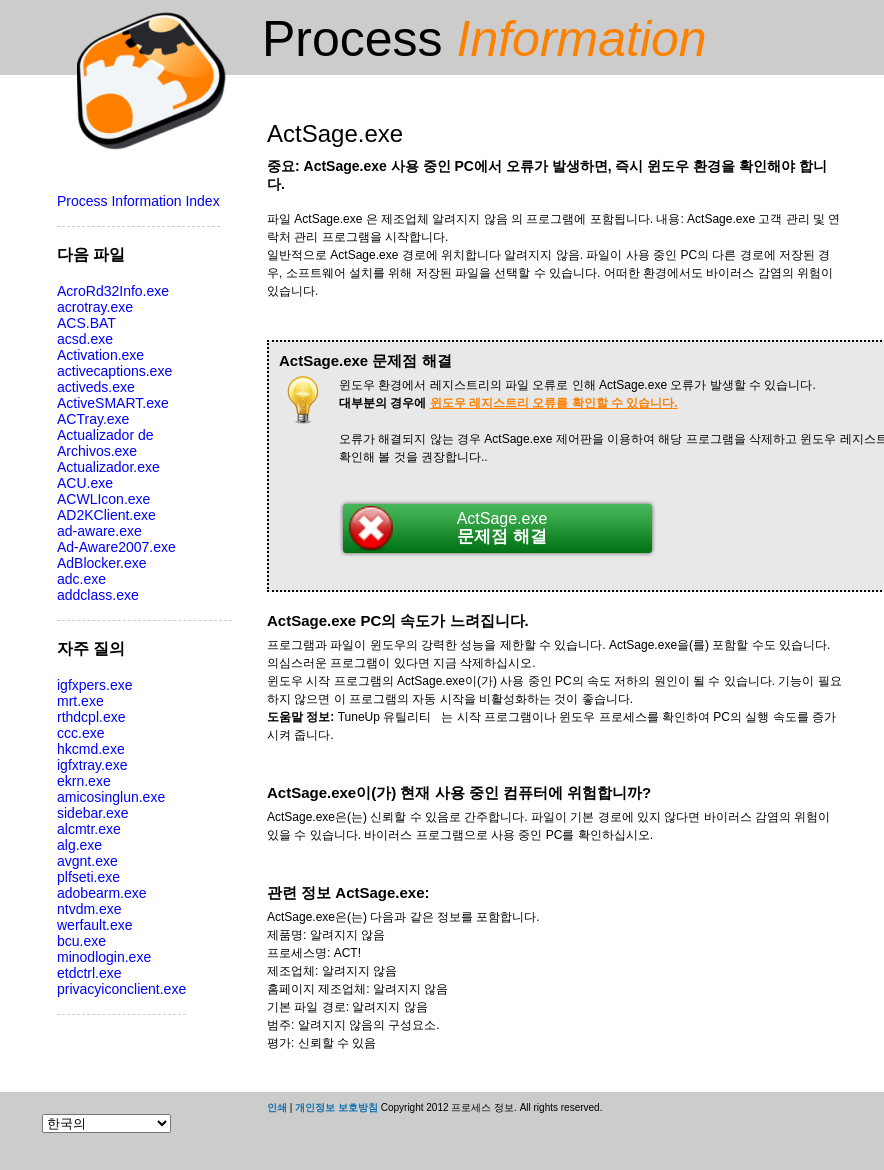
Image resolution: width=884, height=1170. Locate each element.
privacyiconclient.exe (121, 989)
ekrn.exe (84, 781)
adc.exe (81, 579)
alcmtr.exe (89, 829)
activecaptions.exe (114, 371)
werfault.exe (94, 925)
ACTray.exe (93, 419)
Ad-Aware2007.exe (116, 547)
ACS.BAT (86, 323)
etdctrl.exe (89, 973)
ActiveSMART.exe (113, 403)
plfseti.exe (88, 877)
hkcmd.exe (91, 749)
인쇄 (277, 1107)
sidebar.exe (93, 813)
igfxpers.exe (94, 685)
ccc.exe (80, 733)
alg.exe (79, 845)
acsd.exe (85, 339)
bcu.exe (81, 941)
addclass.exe (98, 595)
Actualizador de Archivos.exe (105, 443)
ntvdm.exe (89, 909)
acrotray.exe (95, 307)
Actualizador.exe (108, 467)
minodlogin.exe (104, 957)
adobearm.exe (102, 893)
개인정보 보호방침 (336, 1107)
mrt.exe (80, 701)
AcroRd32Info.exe (113, 291)
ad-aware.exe (99, 531)
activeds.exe (96, 387)
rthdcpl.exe (91, 717)
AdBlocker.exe (102, 563)
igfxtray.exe (92, 765)
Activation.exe (100, 355)
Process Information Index (138, 201)
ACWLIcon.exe (103, 499)
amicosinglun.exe (111, 797)
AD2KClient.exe (106, 515)
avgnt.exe (87, 861)
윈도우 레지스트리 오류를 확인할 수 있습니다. (554, 403)
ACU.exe (85, 483)
